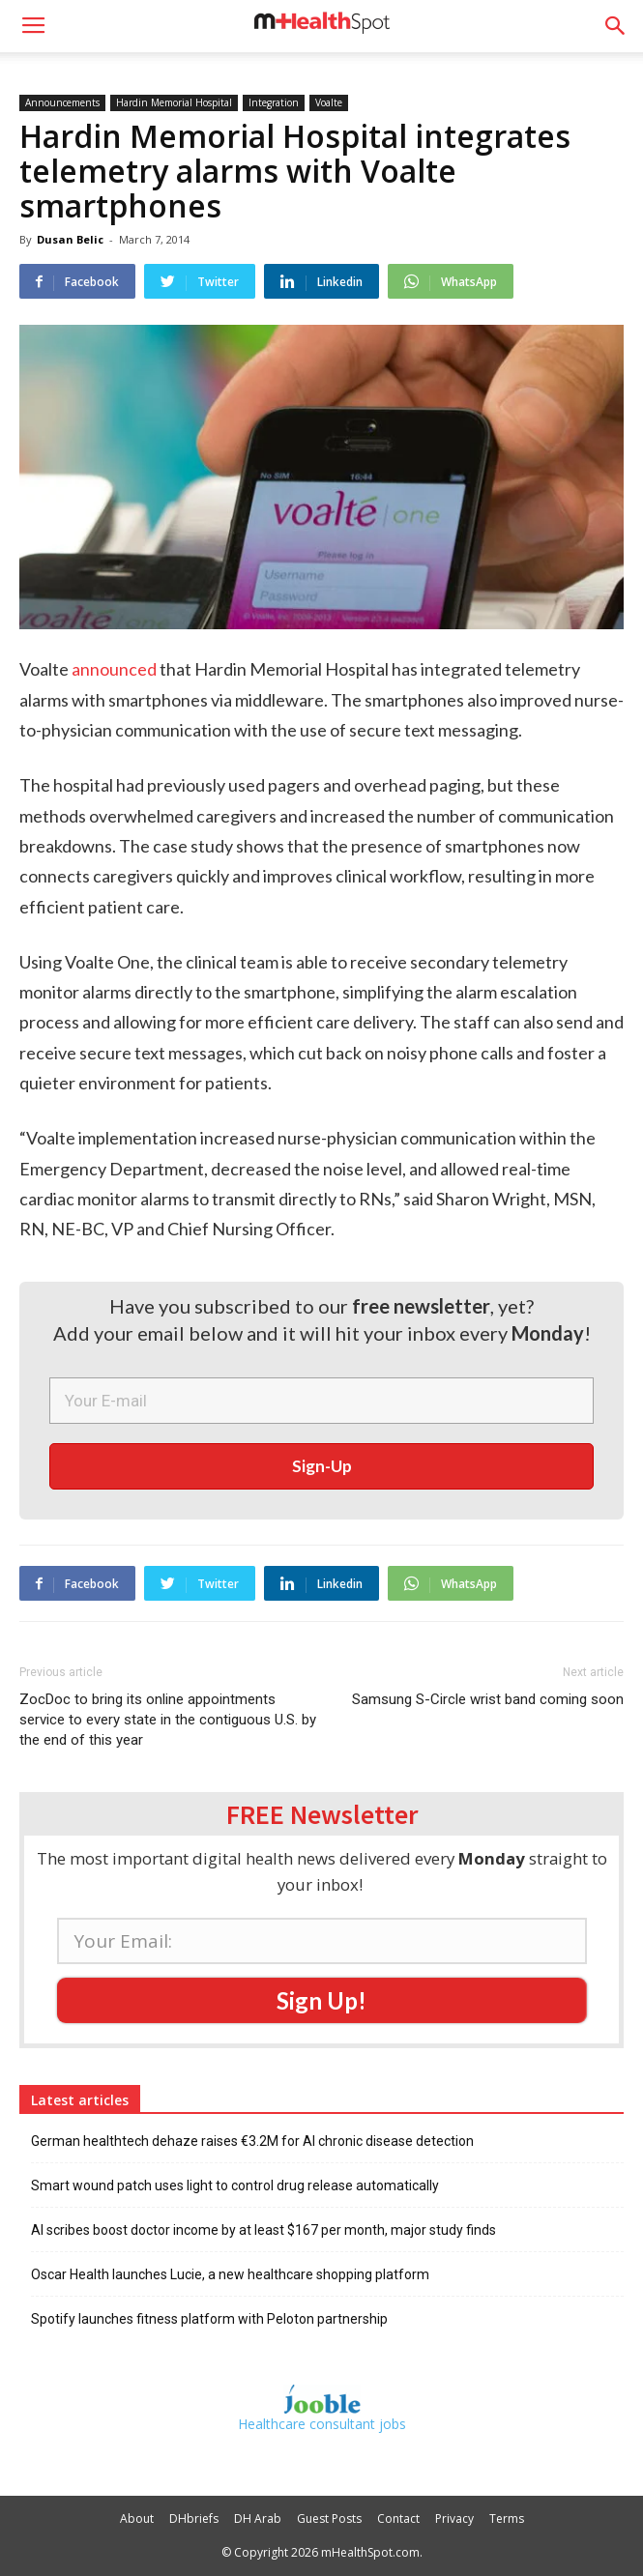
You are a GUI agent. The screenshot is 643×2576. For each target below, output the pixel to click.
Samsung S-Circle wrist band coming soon (488, 1699)
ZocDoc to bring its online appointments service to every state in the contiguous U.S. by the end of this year (167, 1720)
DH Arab (257, 2518)
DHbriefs (194, 2518)
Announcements (62, 102)
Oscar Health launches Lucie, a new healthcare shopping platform (230, 2274)
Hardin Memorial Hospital (174, 102)
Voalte (328, 102)
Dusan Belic (70, 239)
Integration (273, 102)
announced (114, 669)
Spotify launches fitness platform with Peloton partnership (209, 2319)
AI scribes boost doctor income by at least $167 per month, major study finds (263, 2230)
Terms (506, 2518)
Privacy (454, 2518)
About (137, 2518)
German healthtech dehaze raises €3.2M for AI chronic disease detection (252, 2141)
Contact (398, 2518)
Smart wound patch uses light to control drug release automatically (235, 2185)
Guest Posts (329, 2518)
